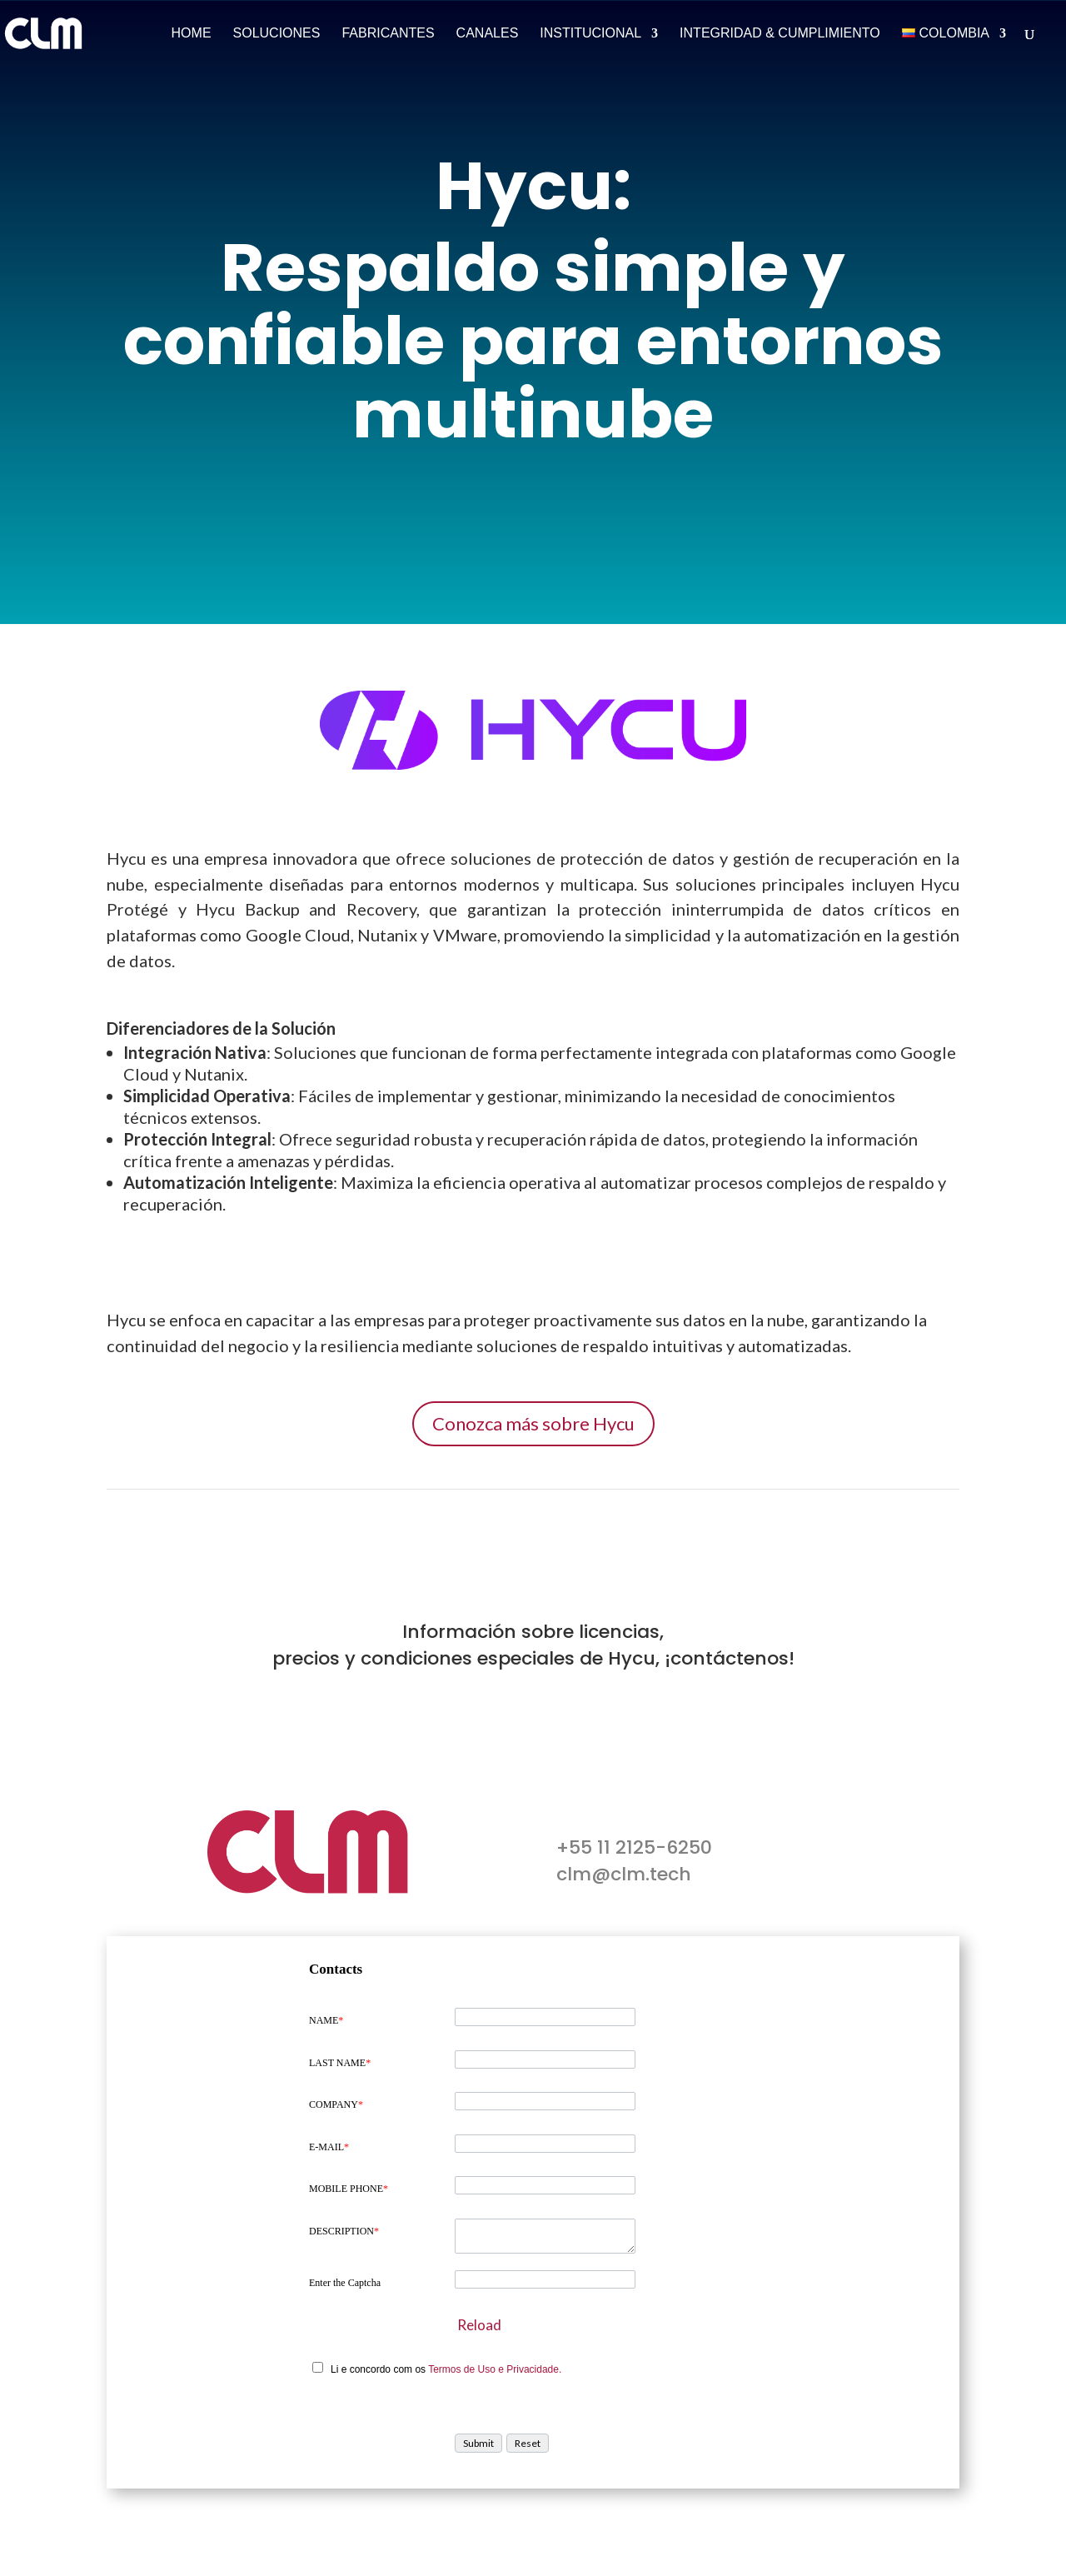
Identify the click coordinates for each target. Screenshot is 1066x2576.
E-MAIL (329, 2147)
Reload (479, 2325)
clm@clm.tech (623, 1874)
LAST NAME (340, 2063)
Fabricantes (387, 33)
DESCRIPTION (344, 2231)
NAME (326, 2020)
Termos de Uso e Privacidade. (494, 2369)
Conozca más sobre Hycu (533, 1423)
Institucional (590, 33)
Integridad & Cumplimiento (780, 33)
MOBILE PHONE (348, 2188)
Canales (487, 33)
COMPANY (336, 2104)
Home (192, 33)
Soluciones (277, 33)
